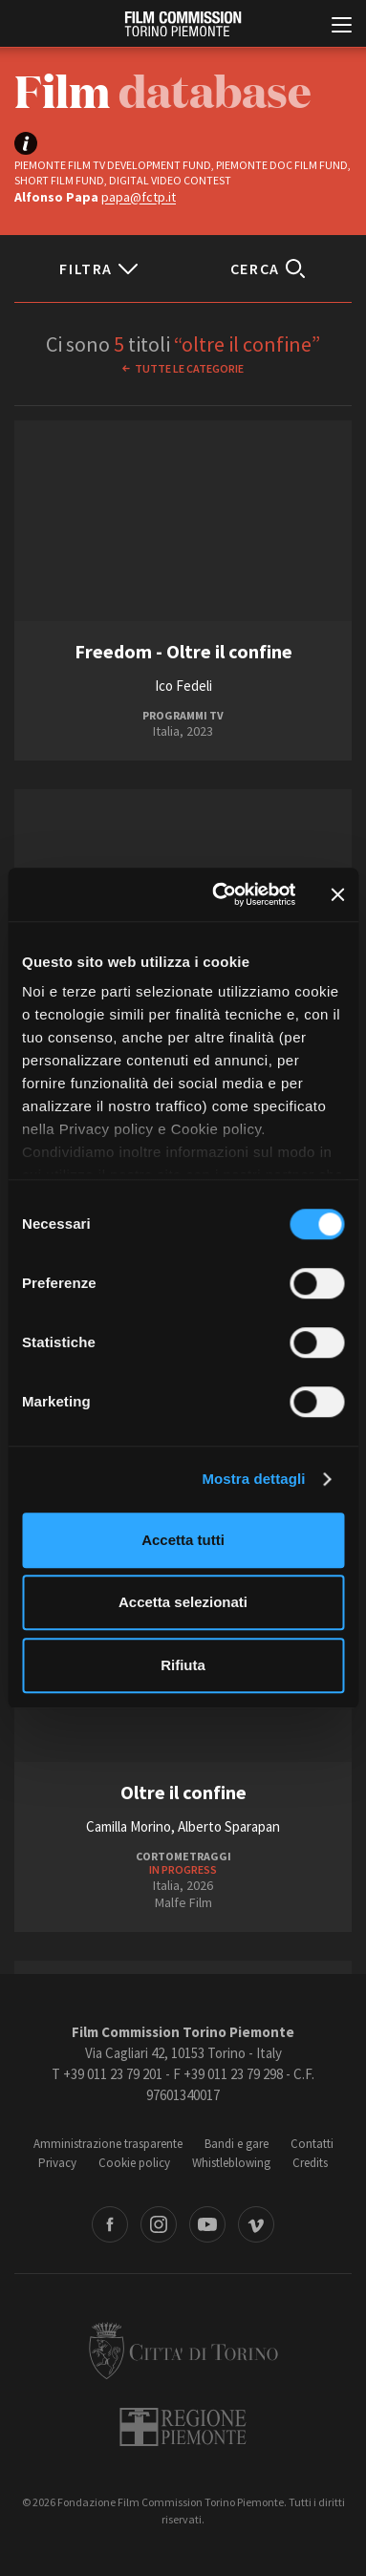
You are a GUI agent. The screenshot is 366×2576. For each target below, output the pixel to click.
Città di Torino (183, 2350)
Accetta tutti (183, 1540)
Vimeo (256, 2224)
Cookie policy (134, 2163)
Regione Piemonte (183, 2427)
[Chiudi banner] (337, 894)
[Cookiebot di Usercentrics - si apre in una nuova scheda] (220, 894)
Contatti (312, 2144)
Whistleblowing (231, 2163)
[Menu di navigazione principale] (342, 26)
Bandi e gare (237, 2144)
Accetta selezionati (183, 1602)
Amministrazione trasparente (108, 2144)
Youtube (207, 2224)
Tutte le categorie (189, 368)
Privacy (57, 2163)
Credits (310, 2163)
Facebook (110, 2224)
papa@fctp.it (138, 196)
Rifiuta (183, 1665)
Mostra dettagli (253, 1478)
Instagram (158, 2224)
